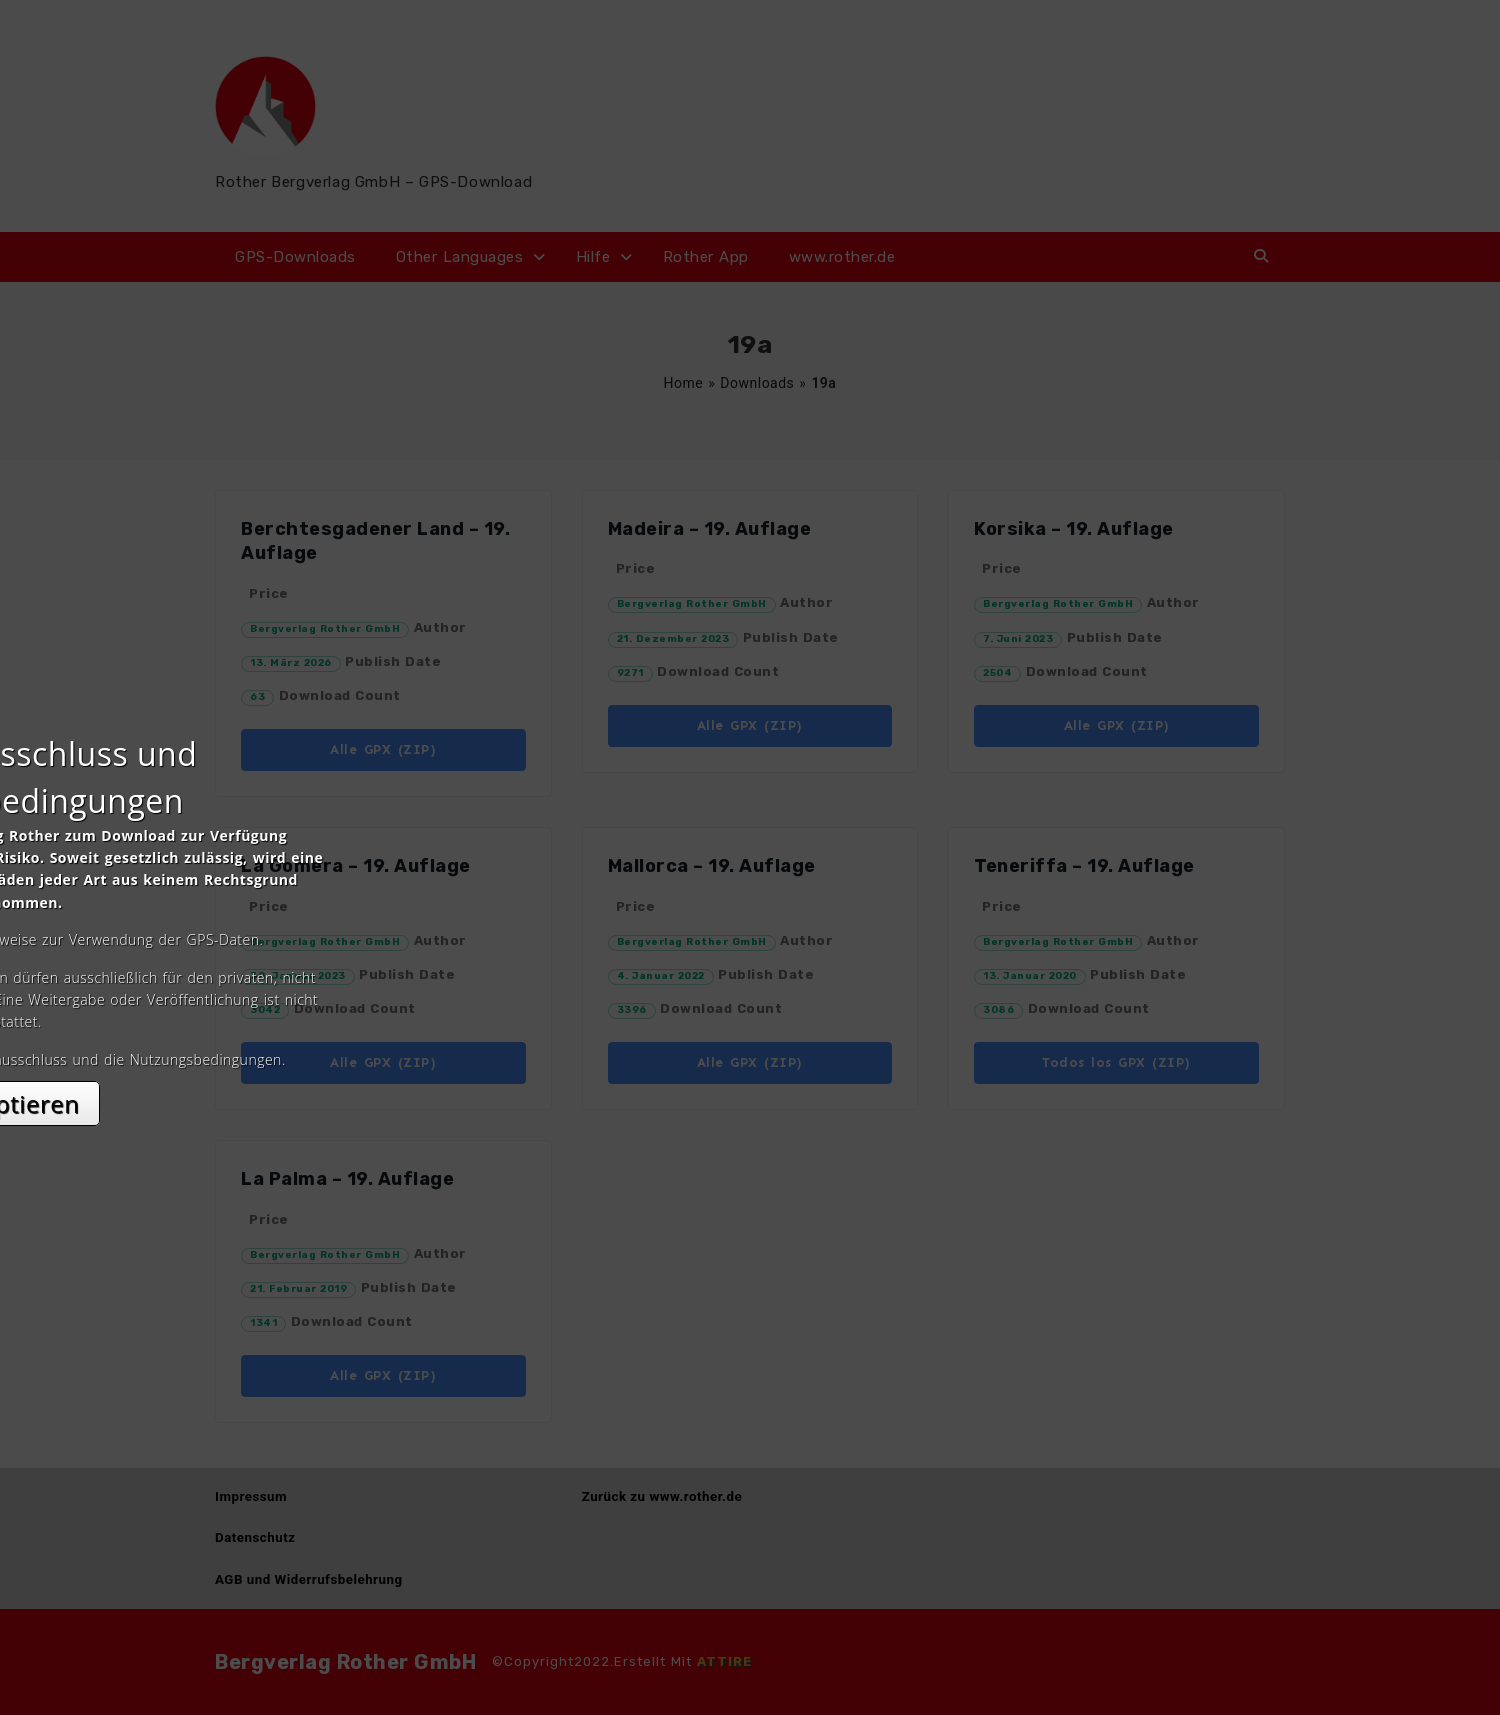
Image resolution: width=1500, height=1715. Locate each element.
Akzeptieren (750, 1035)
